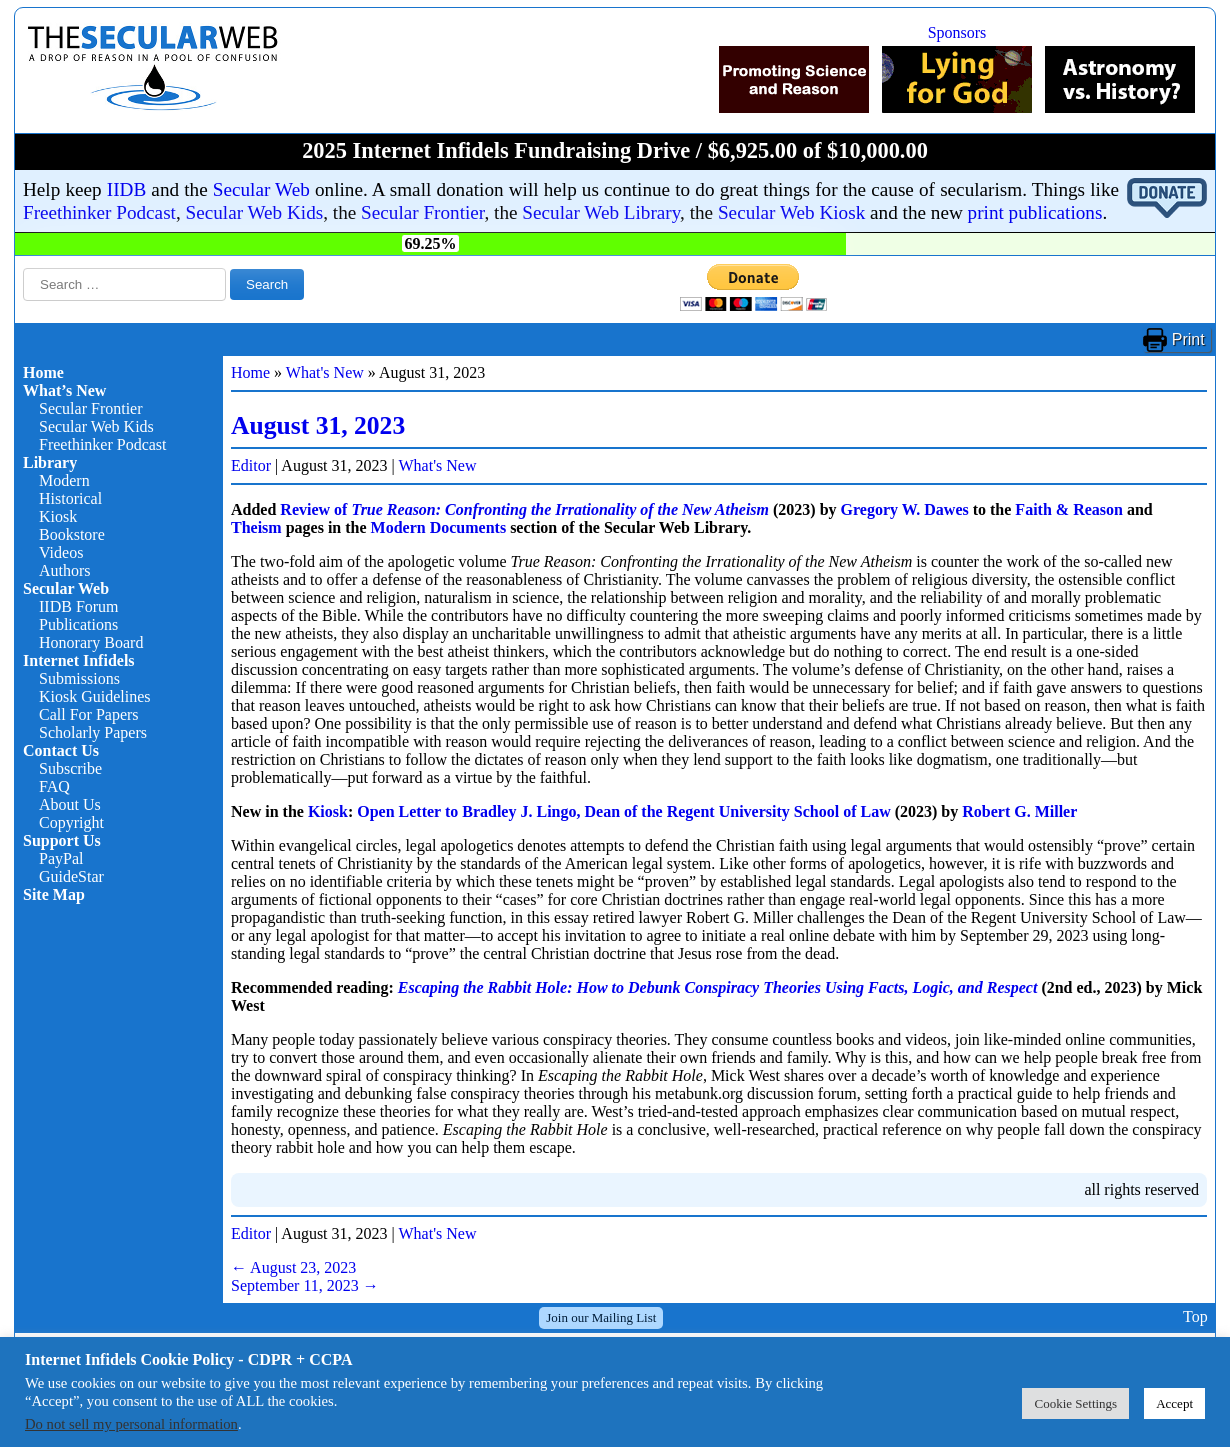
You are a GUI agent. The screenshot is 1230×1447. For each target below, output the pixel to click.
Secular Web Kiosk (791, 212)
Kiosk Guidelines (95, 696)
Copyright (71, 822)
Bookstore (72, 534)
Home (43, 372)
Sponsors (957, 32)
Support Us (62, 840)
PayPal (61, 858)
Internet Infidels (79, 660)
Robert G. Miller (1019, 811)
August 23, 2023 (293, 1267)
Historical (70, 498)
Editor (251, 465)
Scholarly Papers (93, 732)
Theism (256, 527)
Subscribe (70, 768)
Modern (64, 480)
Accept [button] (1174, 1403)
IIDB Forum (79, 606)
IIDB (126, 189)
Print (1188, 339)
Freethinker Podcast (99, 212)
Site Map (54, 894)
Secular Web (261, 189)
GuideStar (71, 876)
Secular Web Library (601, 212)
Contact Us (61, 750)
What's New (325, 372)
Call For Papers (89, 714)
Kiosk (58, 516)
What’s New (64, 390)
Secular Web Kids (255, 212)
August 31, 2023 (318, 425)
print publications (1035, 212)
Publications (78, 624)
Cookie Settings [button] (1075, 1403)
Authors (65, 570)
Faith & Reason (1069, 509)
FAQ (54, 786)
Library (50, 462)
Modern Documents (439, 527)
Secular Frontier (422, 212)
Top (1195, 1317)
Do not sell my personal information (131, 1424)
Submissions (79, 678)
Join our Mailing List (601, 1317)
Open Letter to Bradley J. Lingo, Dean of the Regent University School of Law (623, 811)
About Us (70, 804)
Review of (524, 509)
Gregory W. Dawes (905, 509)
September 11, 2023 (305, 1285)
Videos (61, 552)
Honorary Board (91, 642)
